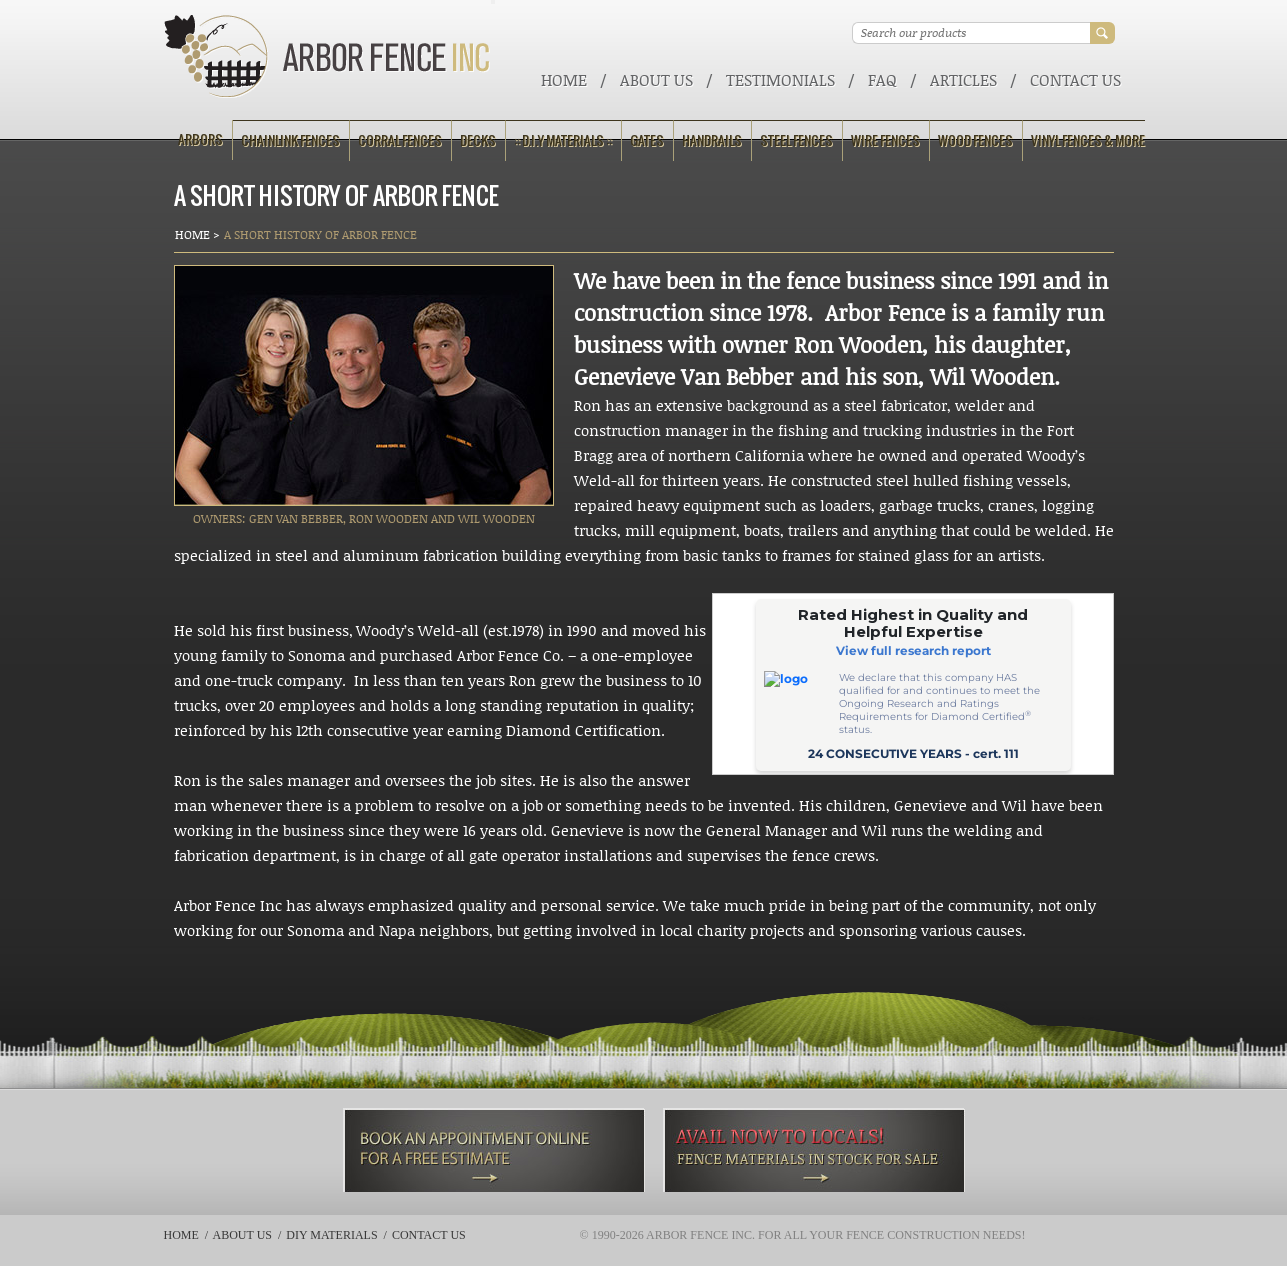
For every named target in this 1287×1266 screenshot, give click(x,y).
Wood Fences (975, 140)
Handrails (712, 140)
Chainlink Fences (290, 140)
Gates (647, 140)
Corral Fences (400, 140)
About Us (656, 79)
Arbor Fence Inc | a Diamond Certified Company (327, 56)
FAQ (882, 79)
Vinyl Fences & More (1088, 140)
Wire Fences (885, 140)
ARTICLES (963, 79)
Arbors (200, 139)
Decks (478, 140)
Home (564, 79)
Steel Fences (796, 140)
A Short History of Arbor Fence (320, 234)
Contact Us (1075, 79)
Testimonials (780, 79)
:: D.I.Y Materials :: (563, 140)
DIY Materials (331, 1235)
